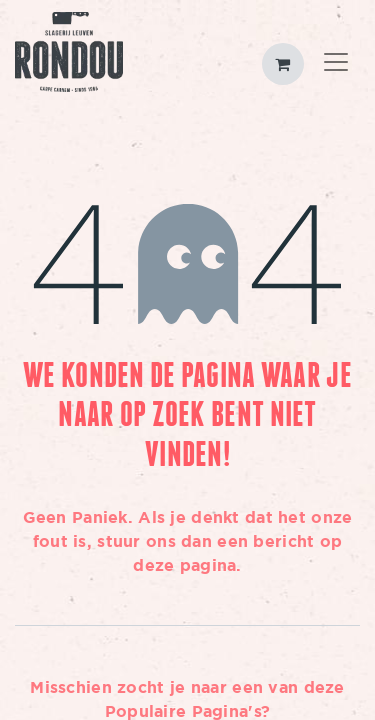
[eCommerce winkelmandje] (283, 64)
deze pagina (184, 565)
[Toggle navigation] (336, 64)
